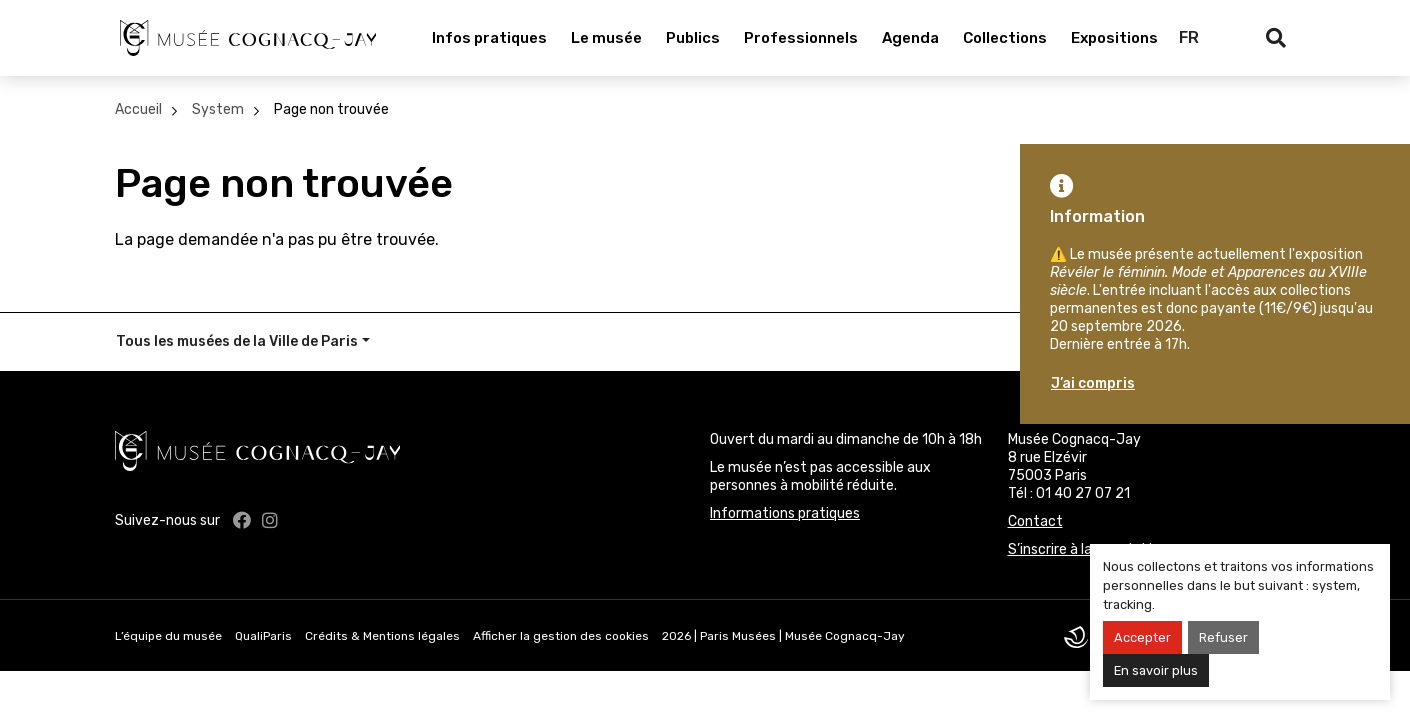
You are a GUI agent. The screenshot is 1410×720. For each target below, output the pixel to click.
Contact (1035, 521)
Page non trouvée (331, 109)
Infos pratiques (489, 38)
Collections (1005, 38)
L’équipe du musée (168, 636)
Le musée (606, 38)
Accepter (1142, 637)
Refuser (1223, 637)
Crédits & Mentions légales (382, 636)
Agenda (910, 38)
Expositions (1114, 38)
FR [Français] (1189, 37)
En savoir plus (1156, 670)
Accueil (138, 109)
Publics (693, 38)
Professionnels (801, 38)
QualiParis (263, 636)
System (218, 109)
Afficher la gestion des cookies (561, 636)
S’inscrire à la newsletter (1087, 549)
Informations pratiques (785, 513)
